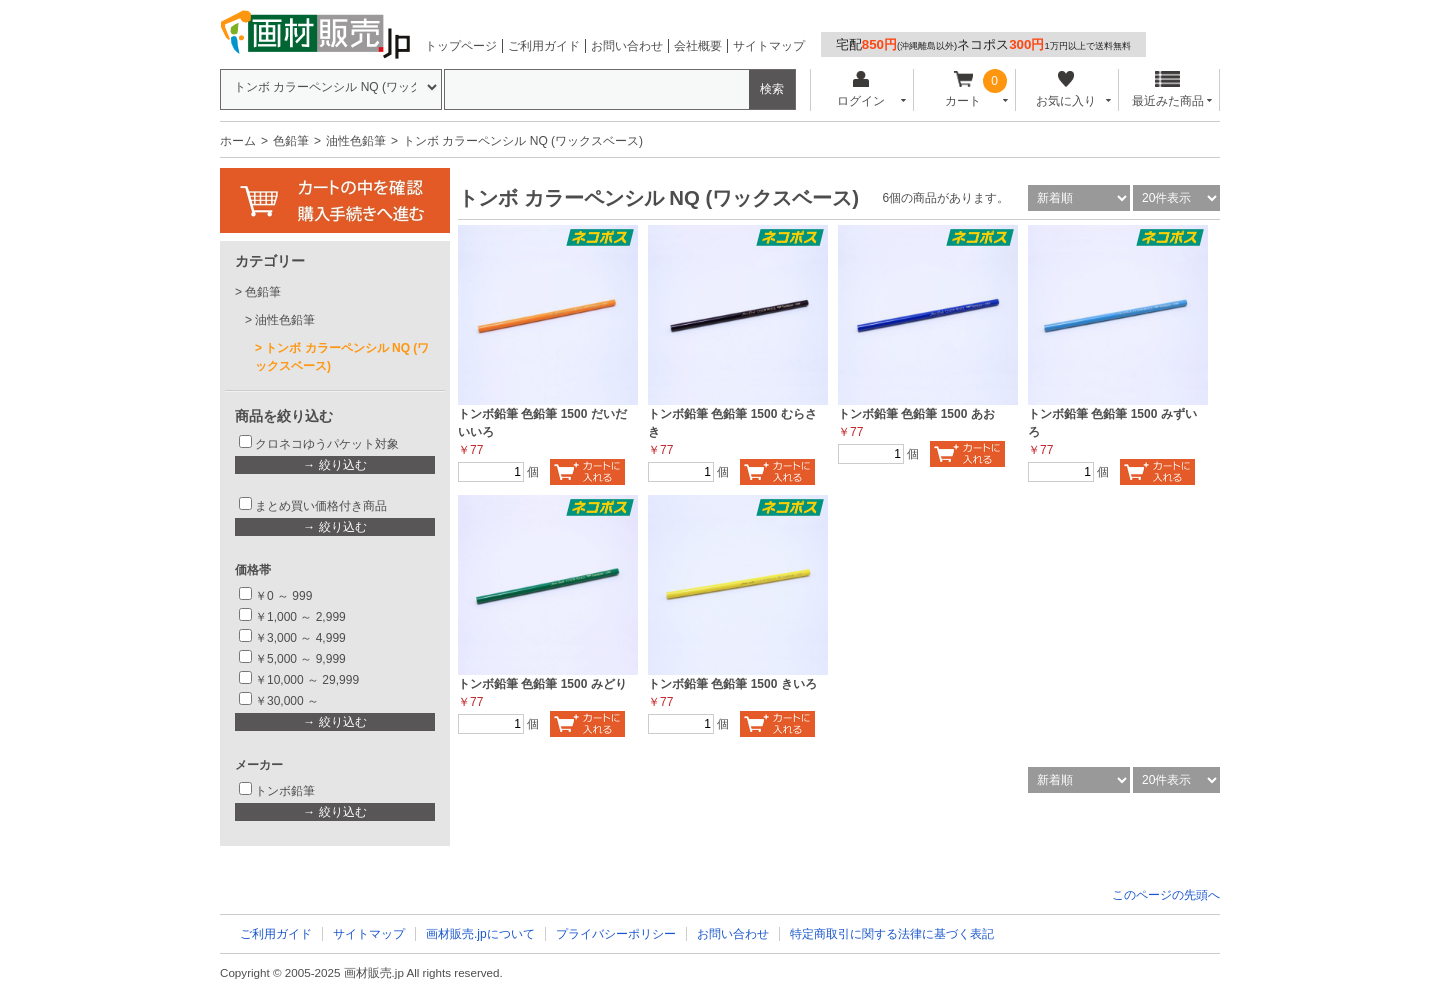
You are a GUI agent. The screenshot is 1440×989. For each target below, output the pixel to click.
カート (963, 89)
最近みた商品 (1168, 89)
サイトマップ (769, 46)
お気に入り (1065, 89)
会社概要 (698, 46)
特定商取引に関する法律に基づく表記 (892, 934)
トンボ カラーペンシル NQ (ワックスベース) (342, 357)
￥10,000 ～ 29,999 (307, 680)
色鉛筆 (291, 141)
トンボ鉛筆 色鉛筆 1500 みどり (542, 684)
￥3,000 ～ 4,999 (300, 638)
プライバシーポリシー (616, 934)
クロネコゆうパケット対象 (327, 444)
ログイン (860, 89)
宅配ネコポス (983, 44)
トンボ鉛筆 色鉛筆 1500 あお (916, 414)
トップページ (461, 46)
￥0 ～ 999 (283, 596)
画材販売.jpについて (480, 934)
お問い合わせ (627, 46)
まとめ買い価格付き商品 (321, 506)
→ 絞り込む (334, 465)
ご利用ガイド (544, 46)
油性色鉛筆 (356, 141)
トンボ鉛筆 (285, 791)
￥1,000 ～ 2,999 (300, 617)
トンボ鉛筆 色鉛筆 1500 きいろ (732, 684)
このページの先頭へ (1166, 895)
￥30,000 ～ (288, 701)
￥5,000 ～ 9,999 (300, 659)
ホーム (238, 141)
